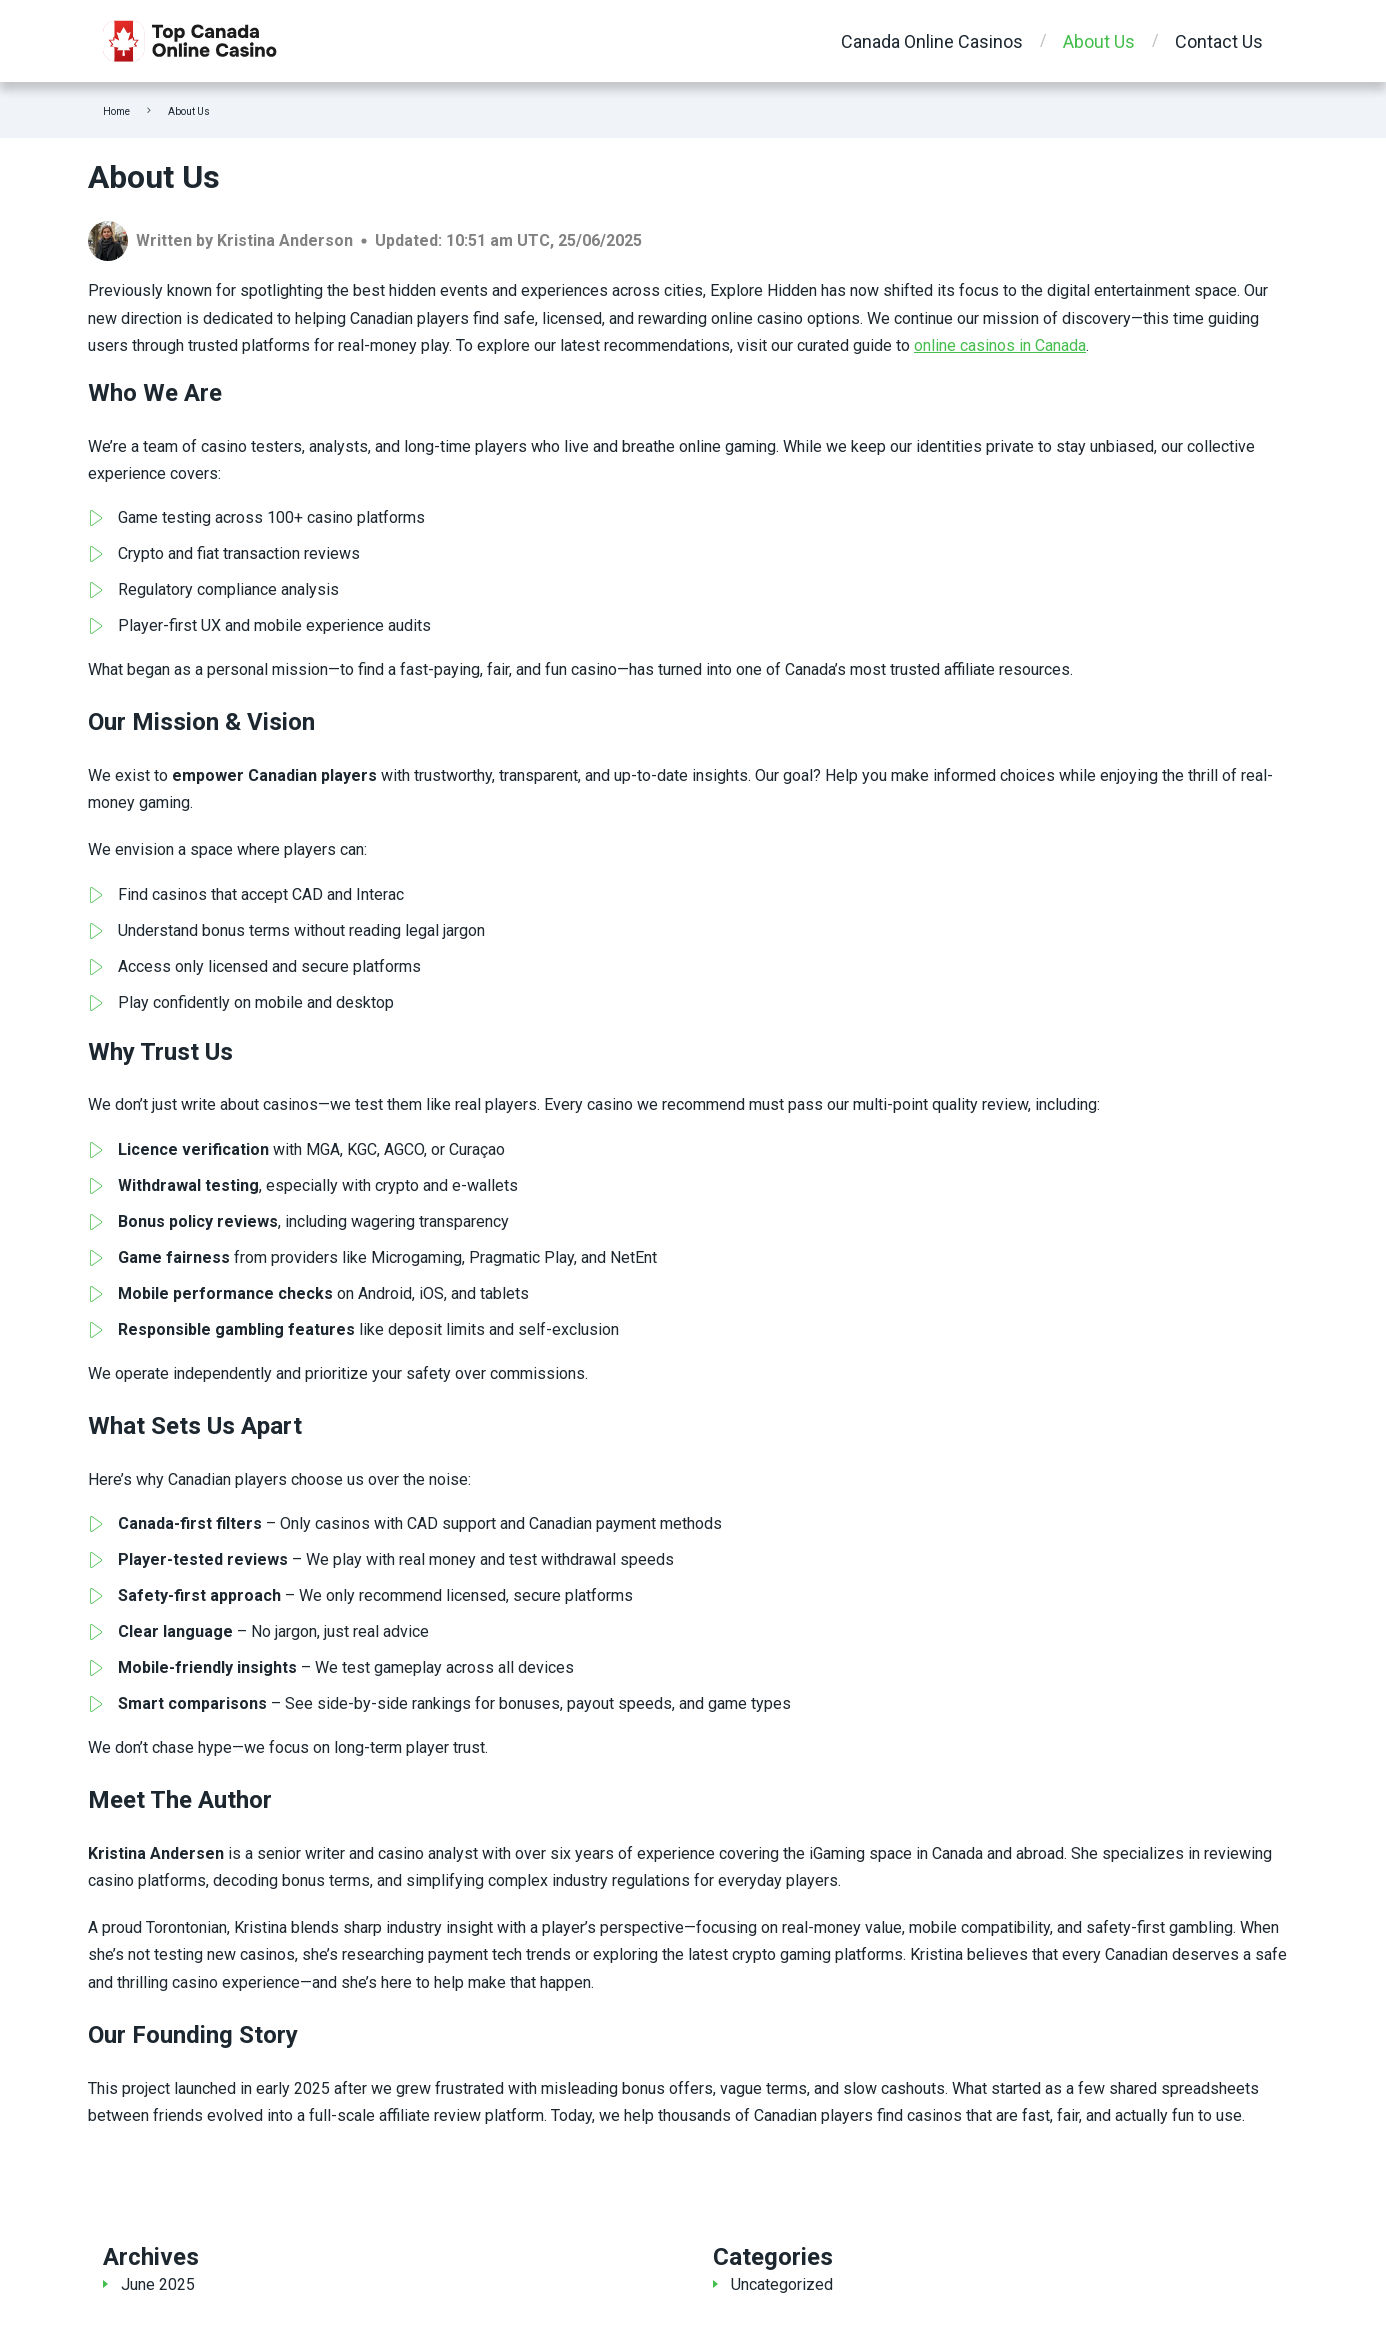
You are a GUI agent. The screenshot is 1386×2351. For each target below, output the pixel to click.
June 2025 (158, 2284)
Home (116, 111)
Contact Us (1219, 41)
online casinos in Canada (1000, 345)
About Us (1099, 41)
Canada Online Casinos (932, 41)
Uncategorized (782, 2284)
